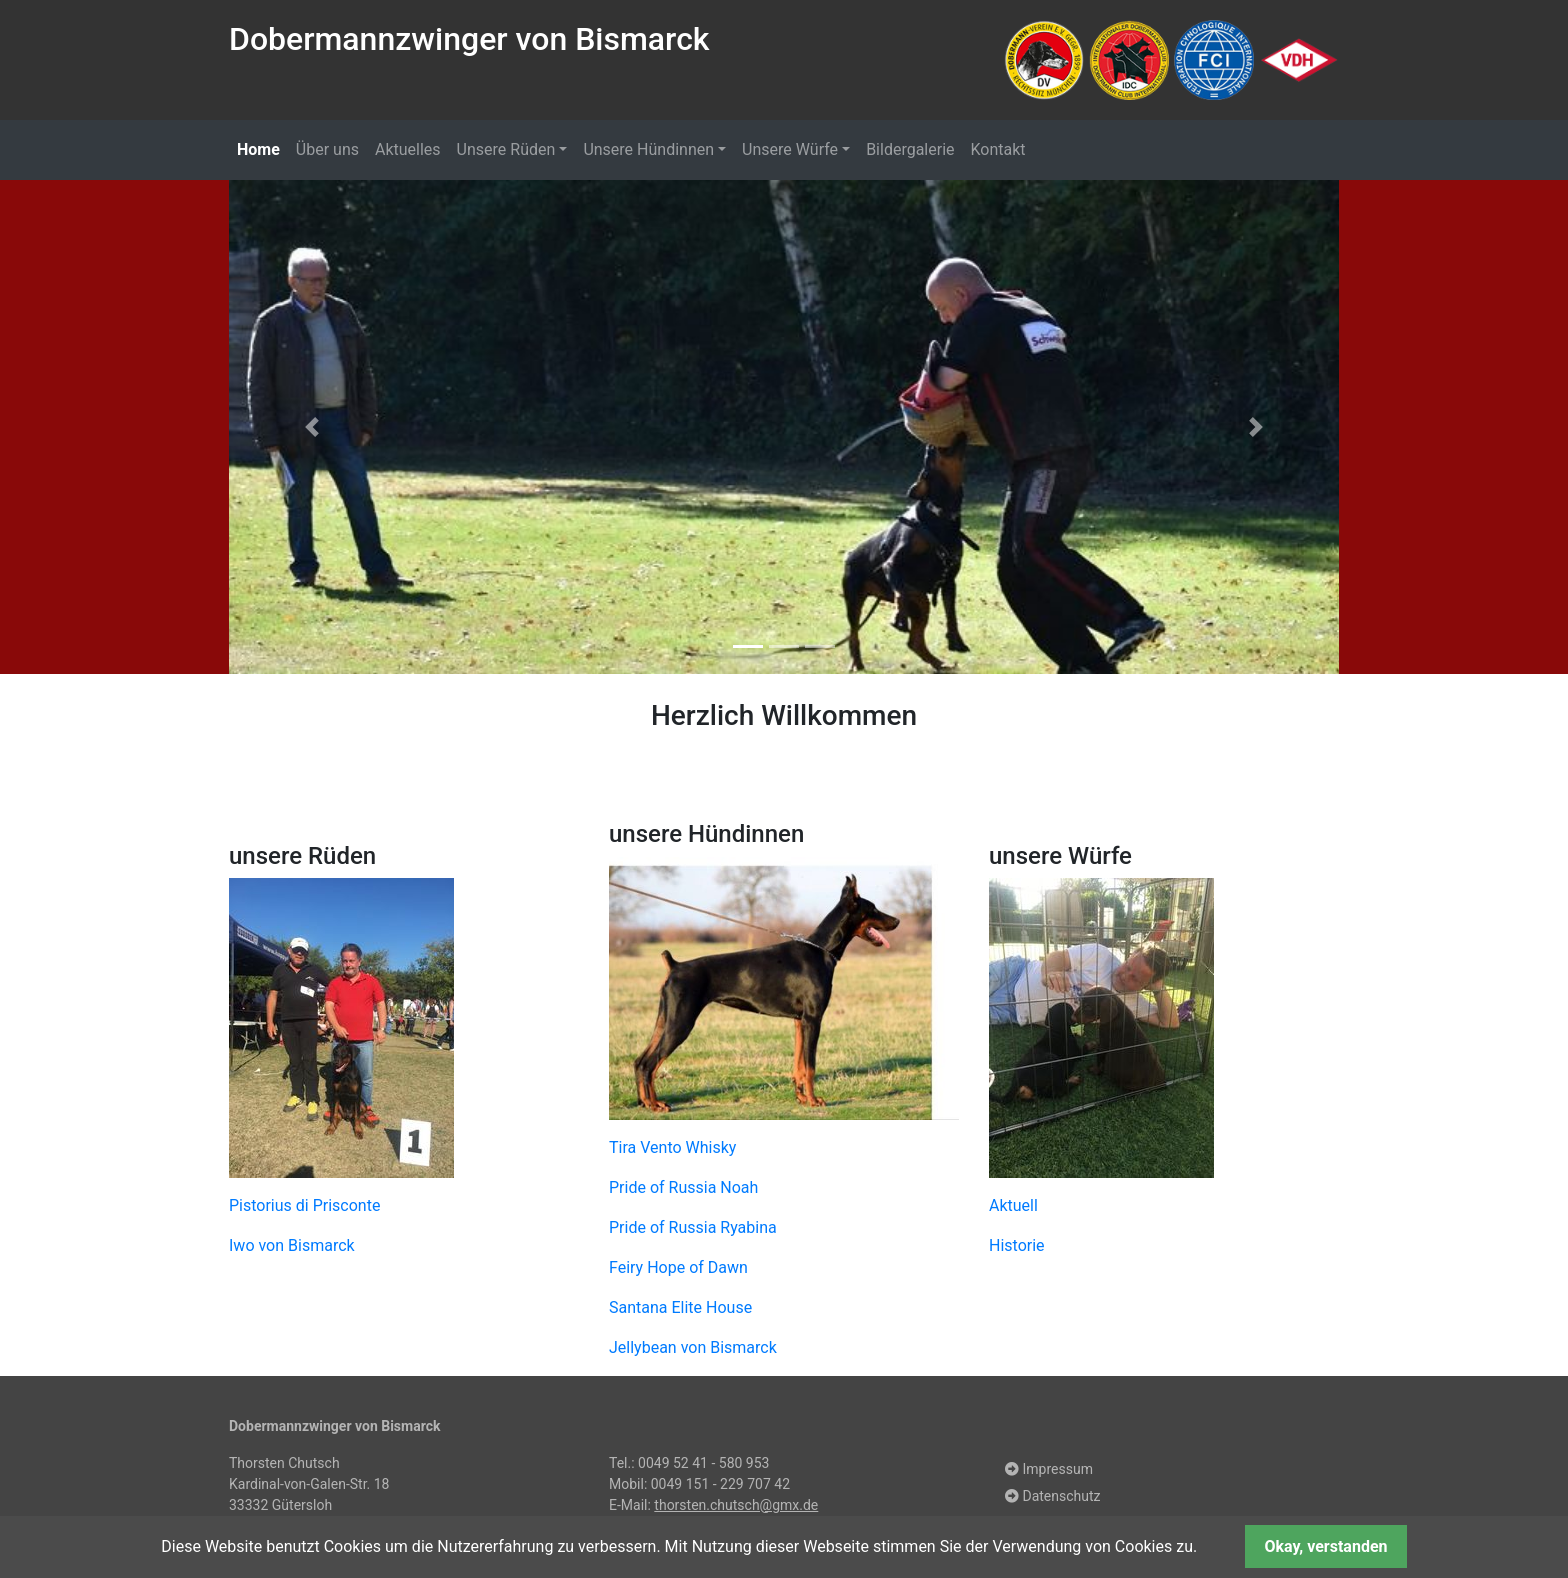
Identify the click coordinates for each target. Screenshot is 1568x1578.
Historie (1017, 1252)
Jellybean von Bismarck (693, 1353)
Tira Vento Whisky (672, 1153)
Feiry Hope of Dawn (678, 1273)
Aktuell (1013, 1212)
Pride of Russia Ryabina (693, 1233)
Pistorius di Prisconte (304, 1212)
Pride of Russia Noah (683, 1193)
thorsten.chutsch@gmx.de (736, 1511)
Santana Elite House (680, 1313)
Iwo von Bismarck (292, 1252)
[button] (312, 430)
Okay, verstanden (1325, 1546)
